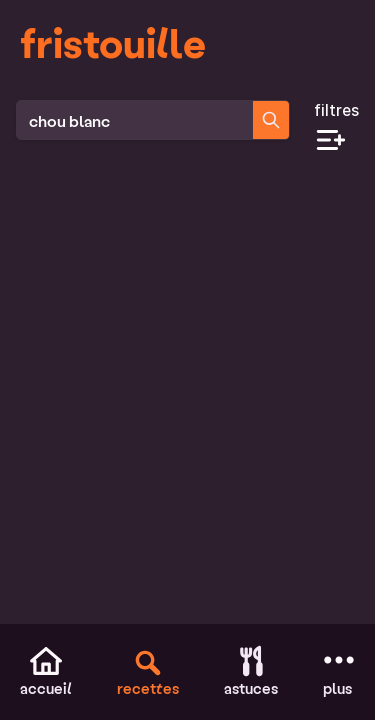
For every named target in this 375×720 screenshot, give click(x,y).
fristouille (113, 42)
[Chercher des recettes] (271, 120)
